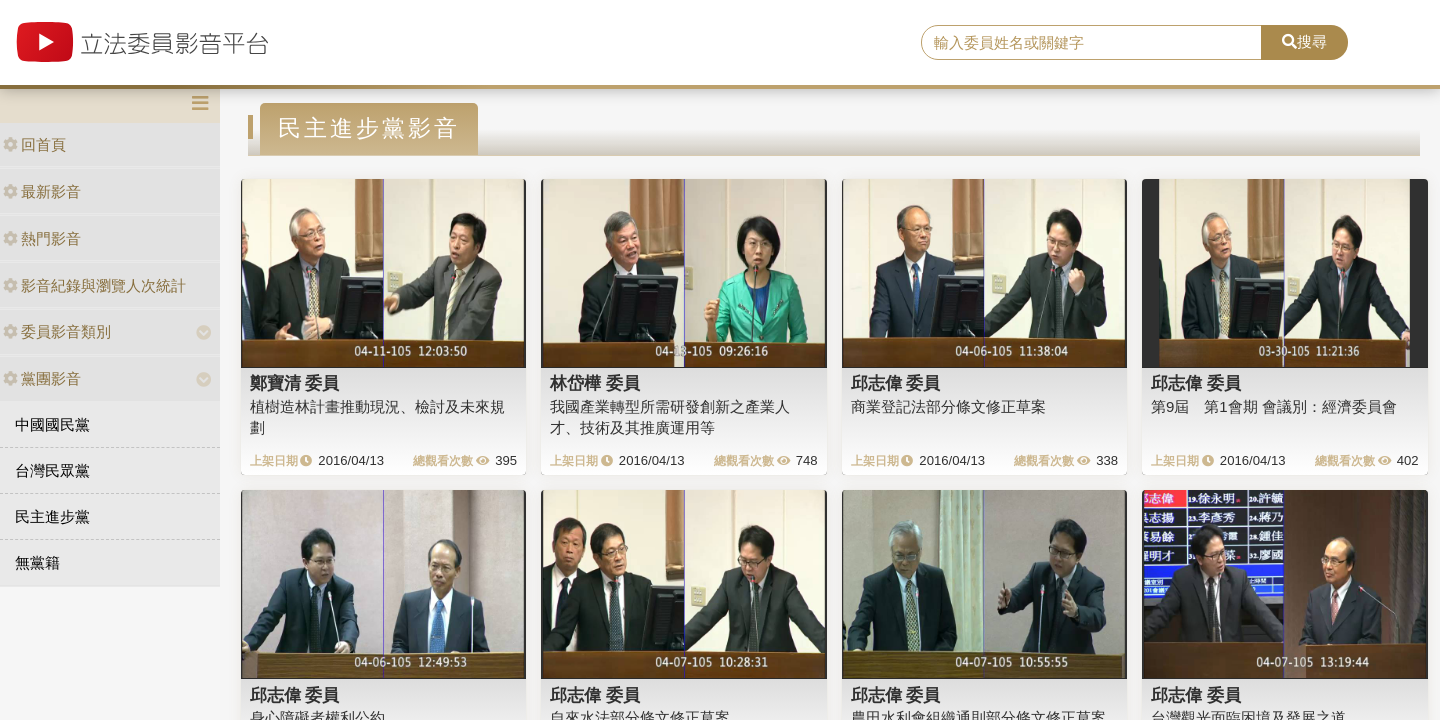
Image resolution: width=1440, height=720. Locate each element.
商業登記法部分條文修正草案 (948, 406)
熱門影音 (42, 238)
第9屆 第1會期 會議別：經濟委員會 (1274, 406)
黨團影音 (42, 378)
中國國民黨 (52, 424)
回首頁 (34, 144)
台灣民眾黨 (52, 470)
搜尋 (1304, 41)
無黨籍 (37, 562)
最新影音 (42, 191)
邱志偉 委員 (896, 383)
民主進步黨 (52, 516)
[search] (1091, 43)
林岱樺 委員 (595, 383)
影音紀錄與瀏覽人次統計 (94, 285)
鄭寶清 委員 (295, 383)
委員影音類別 (57, 331)
